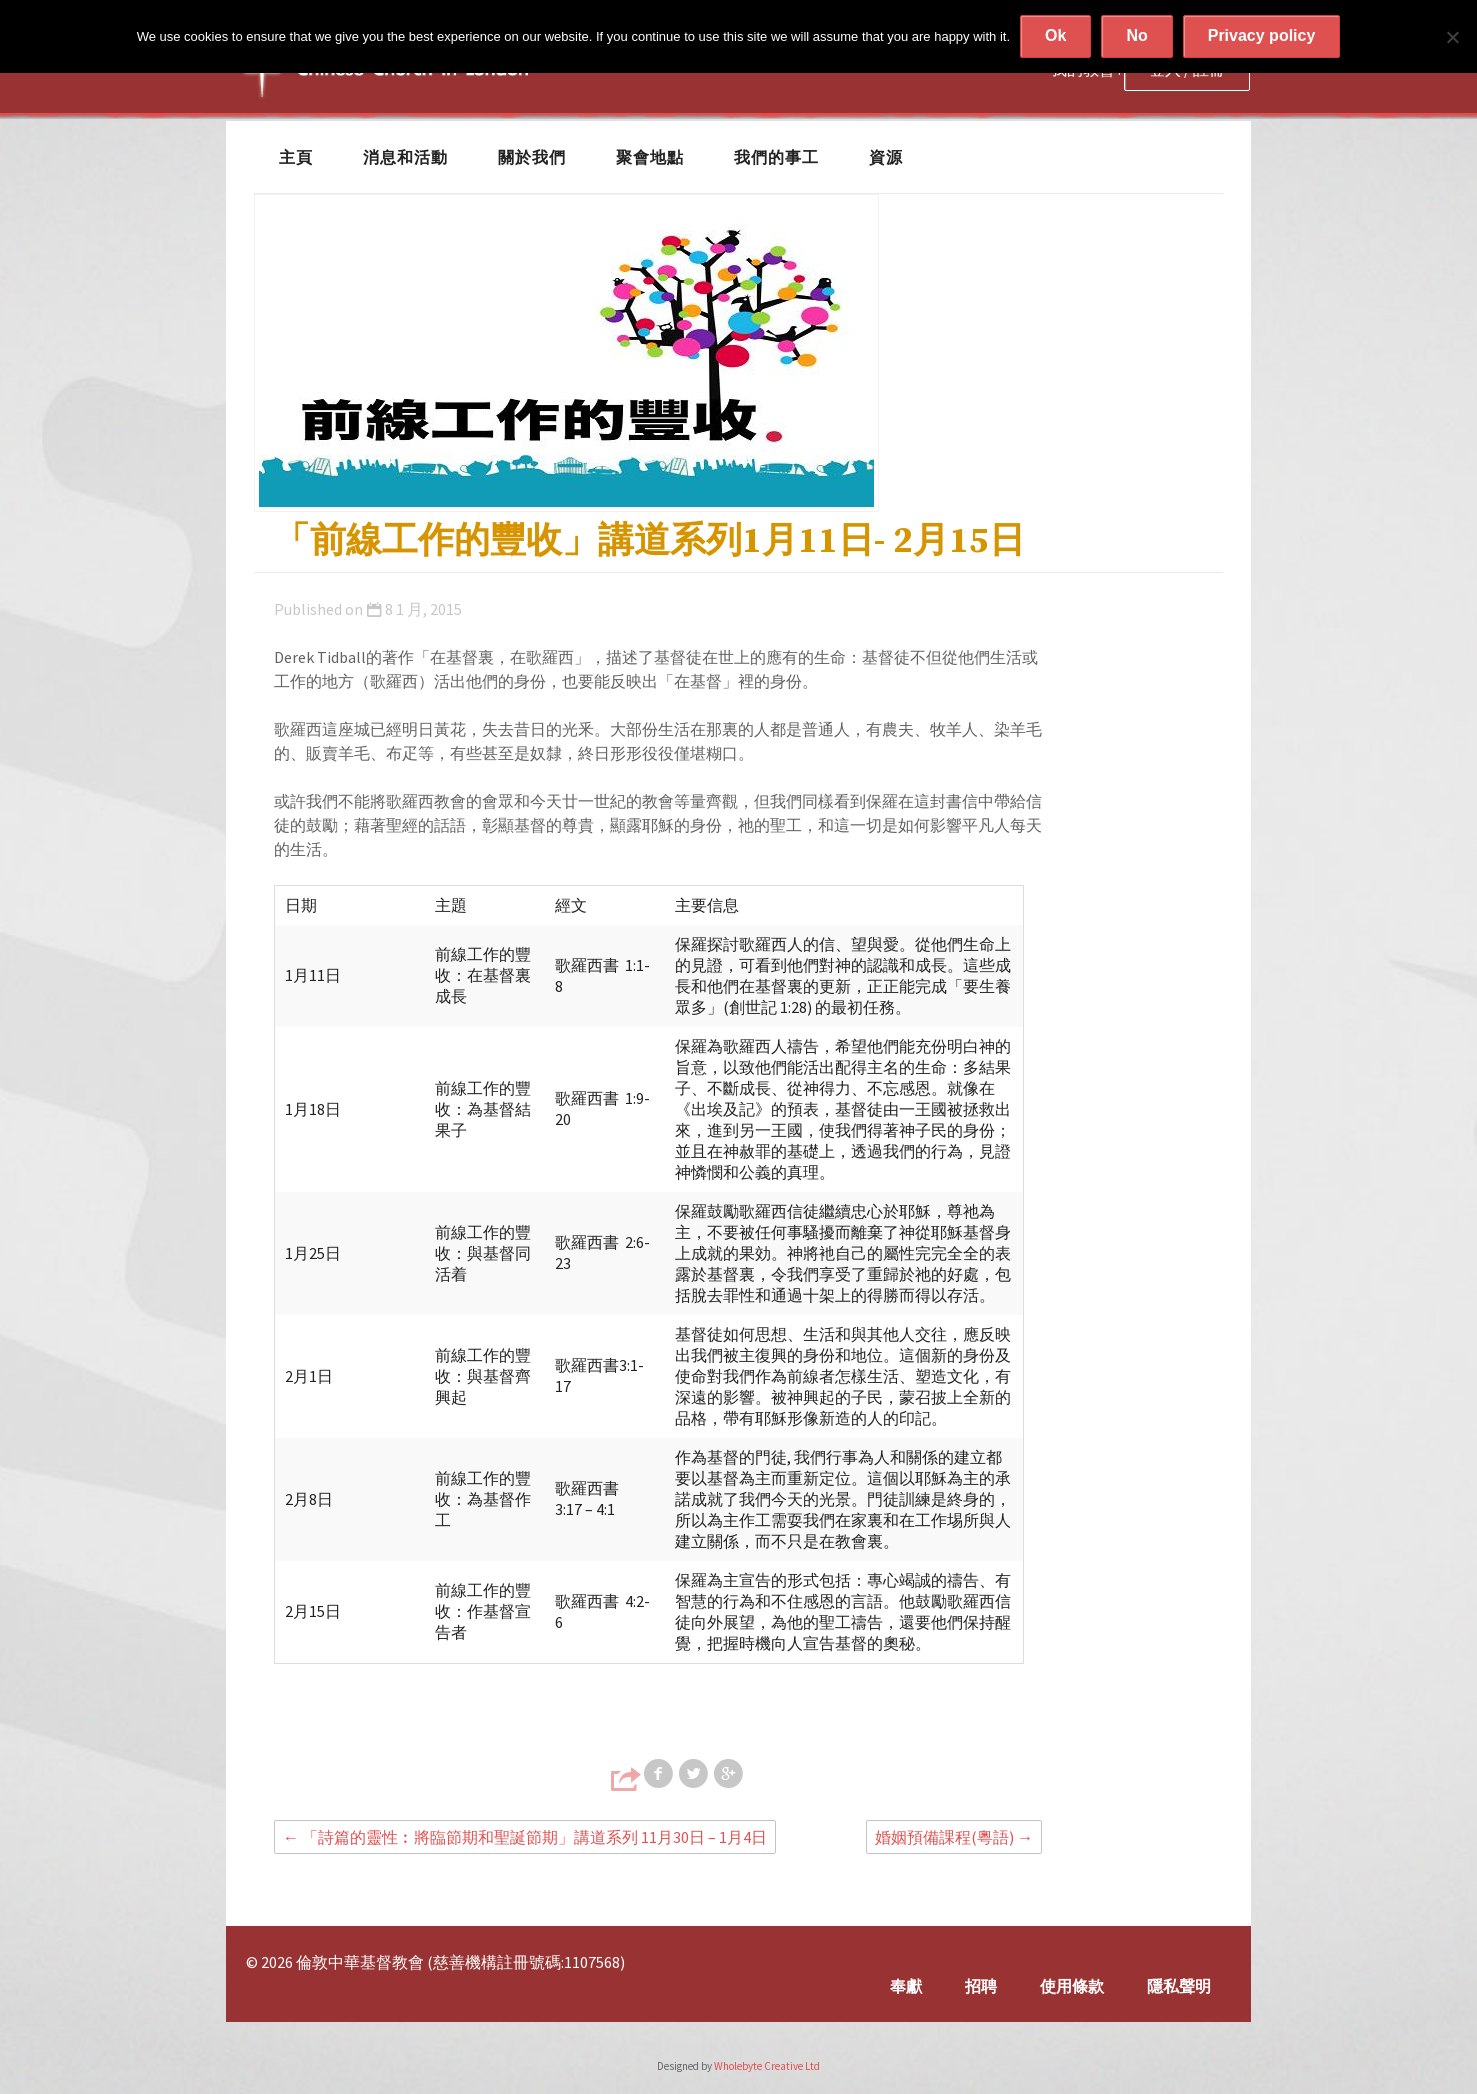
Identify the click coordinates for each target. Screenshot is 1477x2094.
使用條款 (1072, 1986)
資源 (886, 157)
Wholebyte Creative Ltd (767, 2066)
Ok (1055, 35)
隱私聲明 (1179, 1986)
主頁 (296, 157)
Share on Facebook (660, 1774)
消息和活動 (405, 157)
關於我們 (532, 157)
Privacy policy (1262, 35)
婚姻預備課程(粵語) (954, 1837)
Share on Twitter (695, 1774)
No (1136, 35)
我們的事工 (776, 157)
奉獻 (906, 1986)
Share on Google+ (730, 1774)
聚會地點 (650, 157)
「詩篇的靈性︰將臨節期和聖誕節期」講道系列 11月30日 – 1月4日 (525, 1837)
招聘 (981, 1986)
